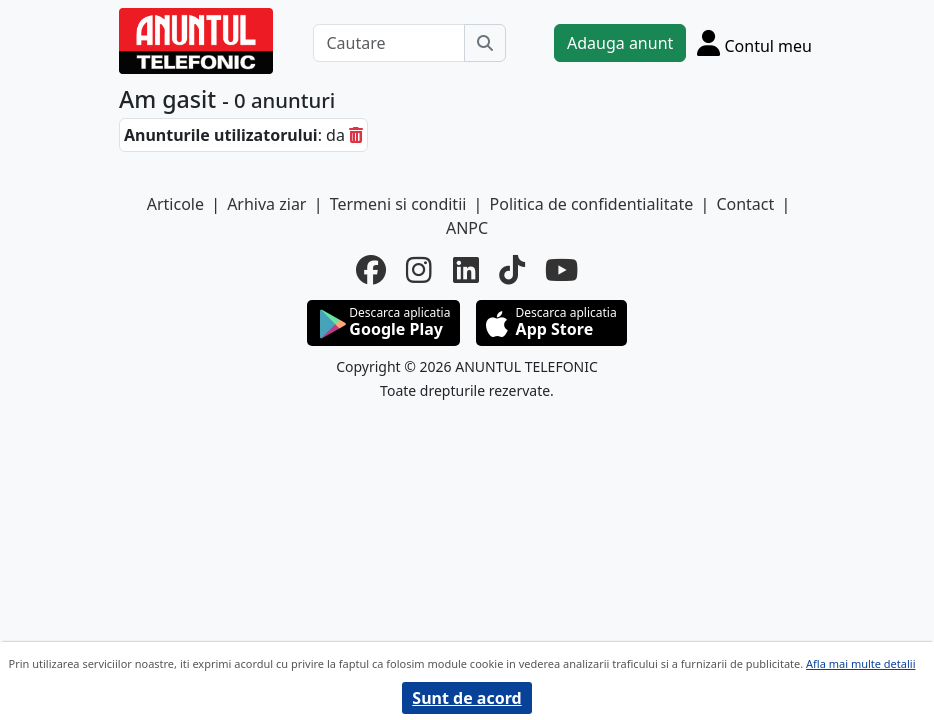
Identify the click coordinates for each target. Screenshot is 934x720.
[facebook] (371, 270)
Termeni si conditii (398, 204)
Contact (745, 204)
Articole (175, 204)
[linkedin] (466, 270)
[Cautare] (389, 43)
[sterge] (356, 135)
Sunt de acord (466, 698)
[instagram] (419, 270)
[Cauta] (485, 43)
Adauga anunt (620, 43)
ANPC (467, 228)
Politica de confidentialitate (592, 204)
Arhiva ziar (266, 204)
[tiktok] (512, 270)
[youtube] (561, 270)
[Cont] (754, 42)
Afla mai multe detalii (860, 663)
